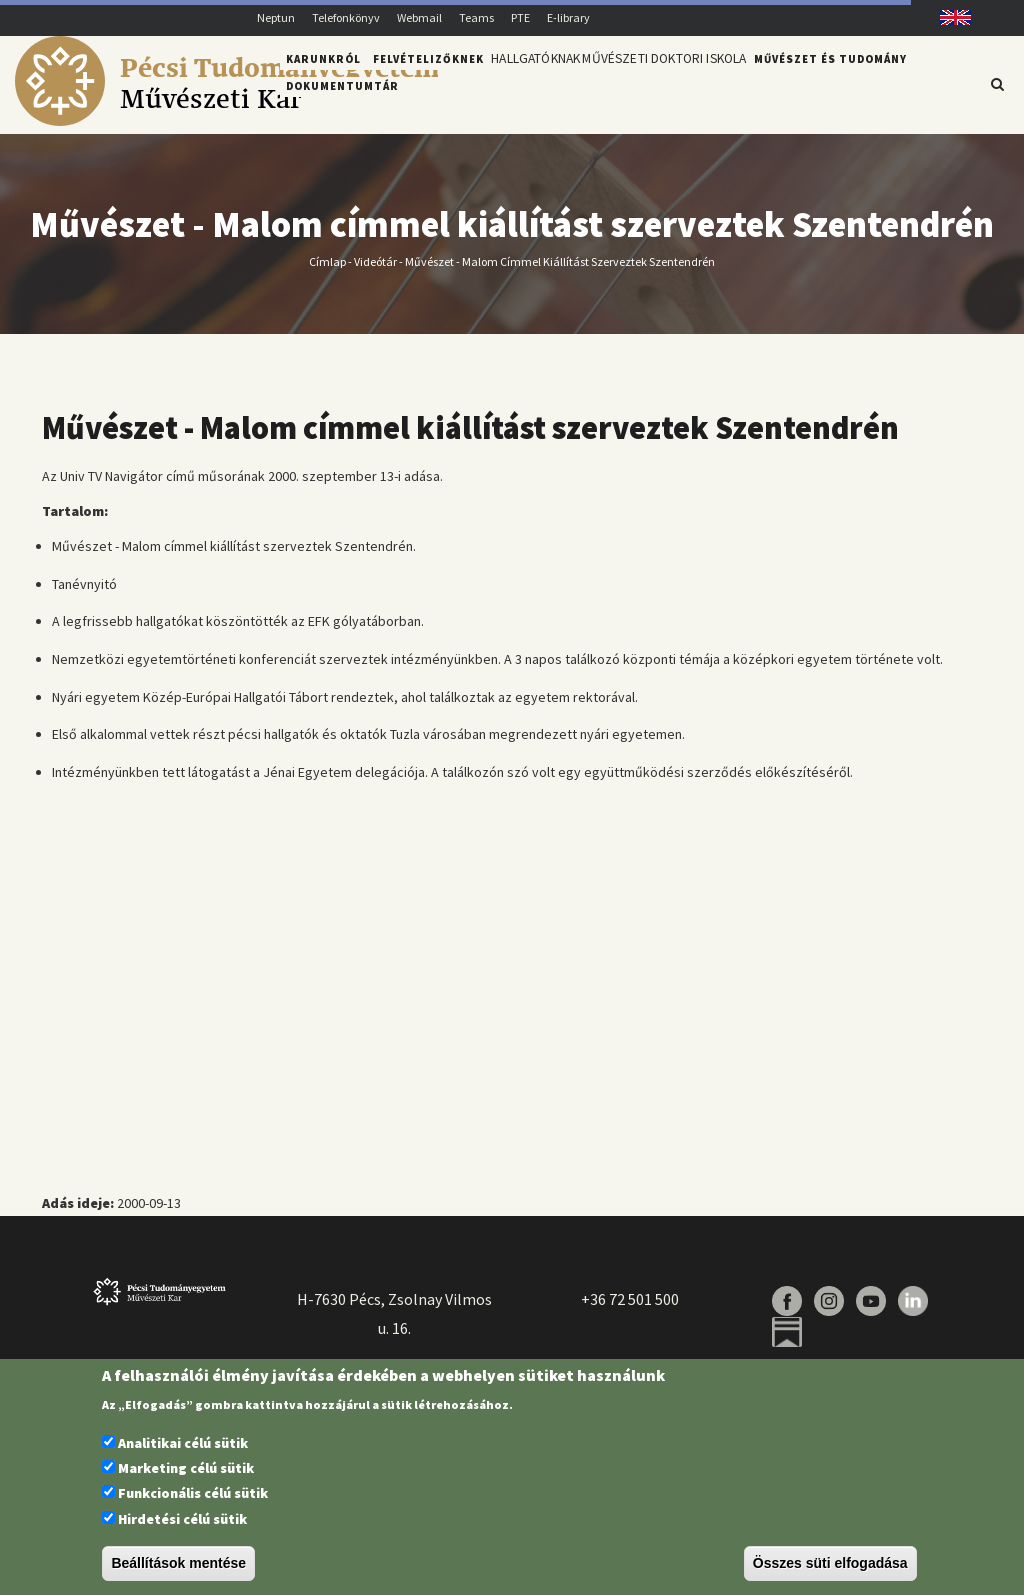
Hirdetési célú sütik (182, 1519)
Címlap (327, 272)
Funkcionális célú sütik (193, 1493)
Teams (476, 17)
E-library (568, 17)
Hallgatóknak (543, 83)
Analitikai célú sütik (183, 1443)
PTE (520, 17)
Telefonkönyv (346, 17)
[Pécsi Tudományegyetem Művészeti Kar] (226, 121)
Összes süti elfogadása (830, 1563)
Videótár (375, 272)
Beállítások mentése (178, 1563)
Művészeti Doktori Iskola (691, 83)
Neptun (276, 17)
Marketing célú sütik (186, 1468)
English (948, 17)
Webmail (419, 17)
